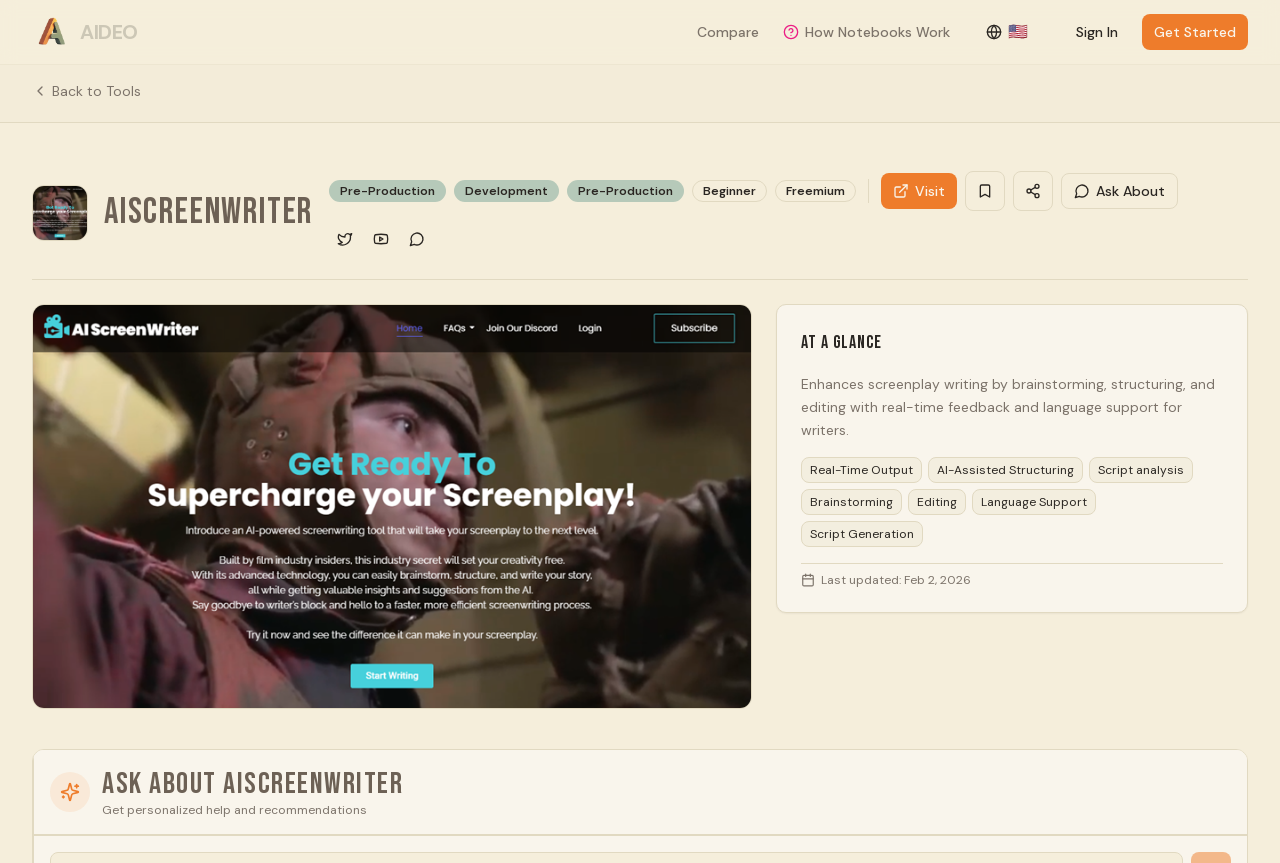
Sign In (1097, 32)
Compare (728, 32)
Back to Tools (86, 91)
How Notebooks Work (866, 32)
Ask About (1119, 191)
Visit (919, 191)
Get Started (1195, 32)
